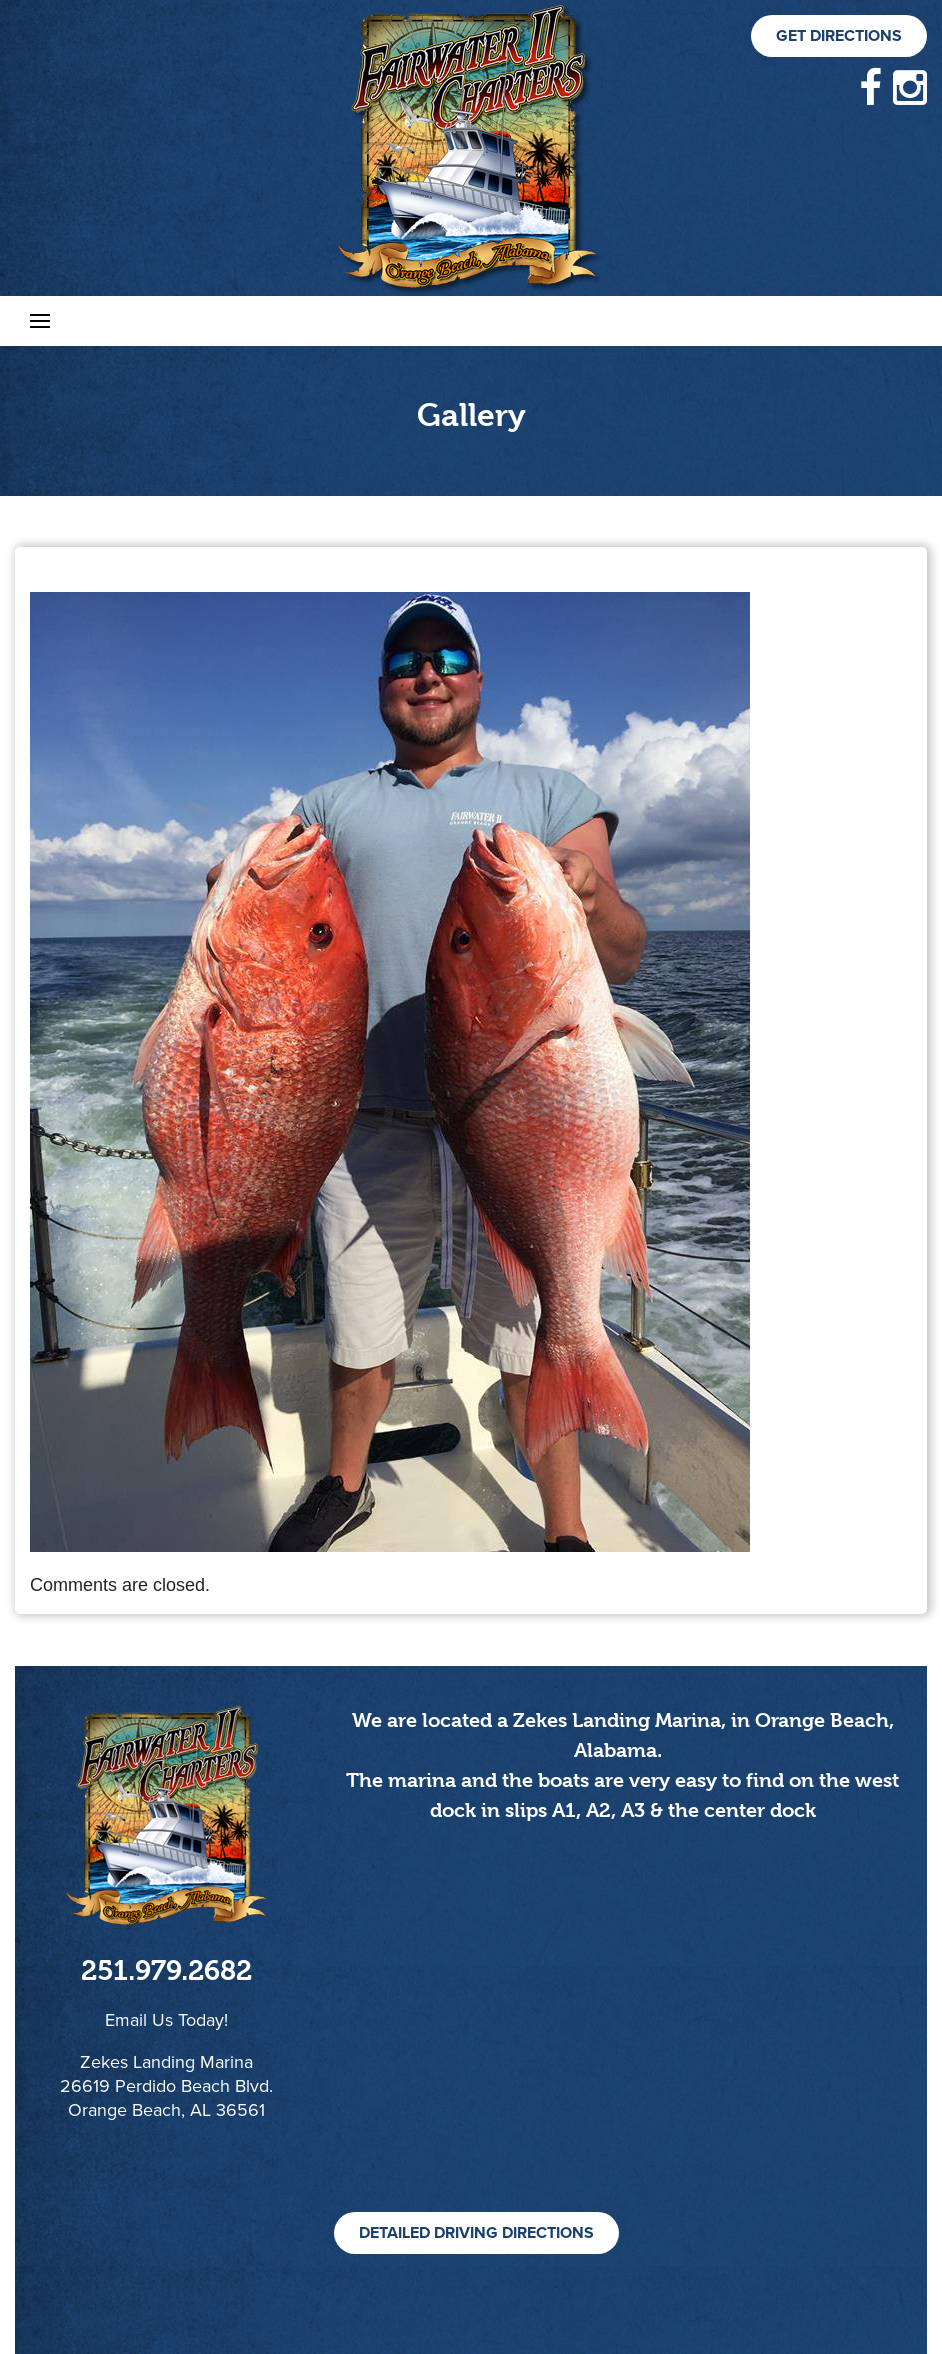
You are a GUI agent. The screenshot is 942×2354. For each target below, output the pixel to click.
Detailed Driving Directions (476, 2233)
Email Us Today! (166, 2020)
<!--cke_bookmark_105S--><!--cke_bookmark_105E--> (623, 2039)
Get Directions (839, 36)
